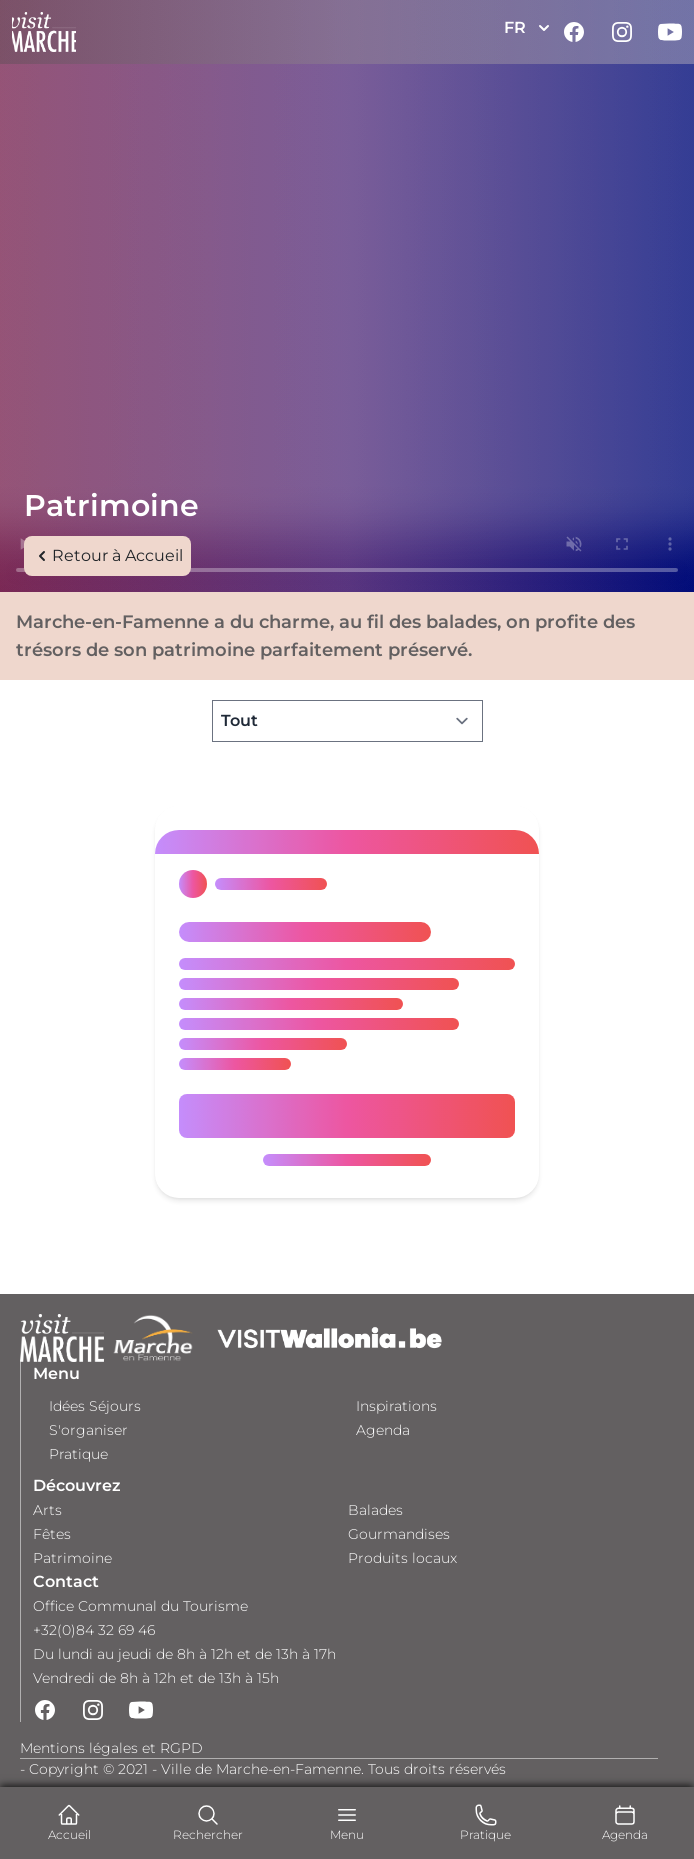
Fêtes (52, 1534)
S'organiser (88, 1430)
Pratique (78, 1454)
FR (529, 28)
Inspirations (396, 1406)
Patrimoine (72, 1558)
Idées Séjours (95, 1406)
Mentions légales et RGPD (111, 1748)
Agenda (383, 1430)
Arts (47, 1510)
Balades (375, 1510)
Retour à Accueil (107, 556)
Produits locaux (402, 1558)
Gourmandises (399, 1534)
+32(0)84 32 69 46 (94, 1630)
